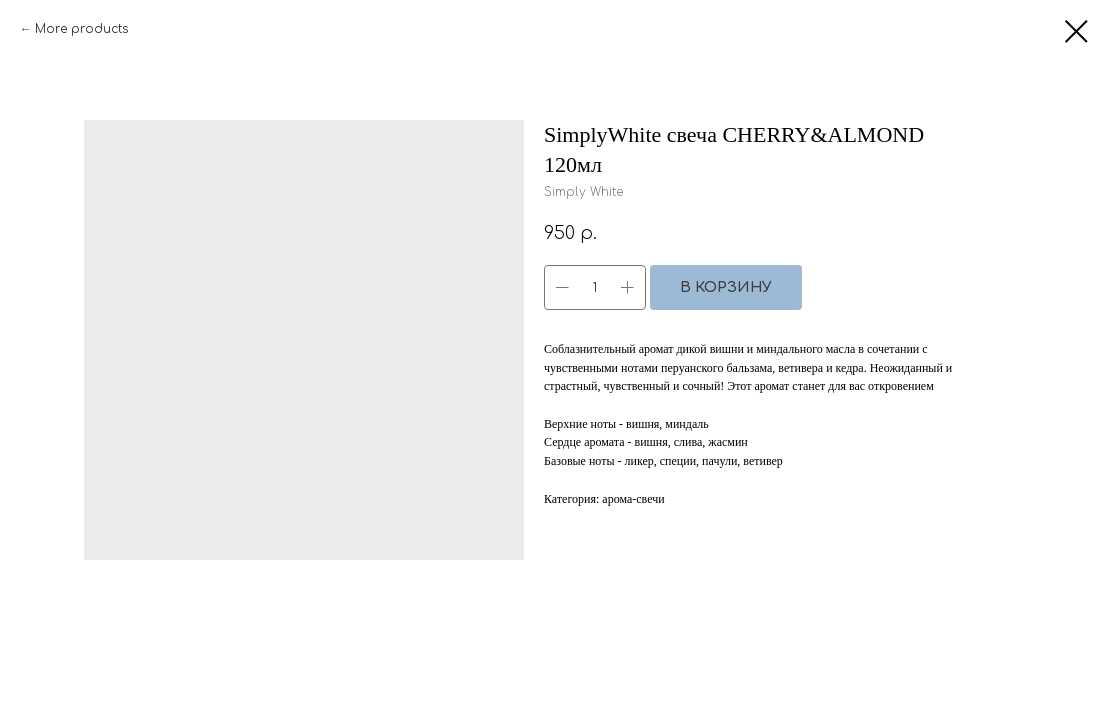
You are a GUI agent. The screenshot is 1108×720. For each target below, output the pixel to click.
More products (81, 29)
